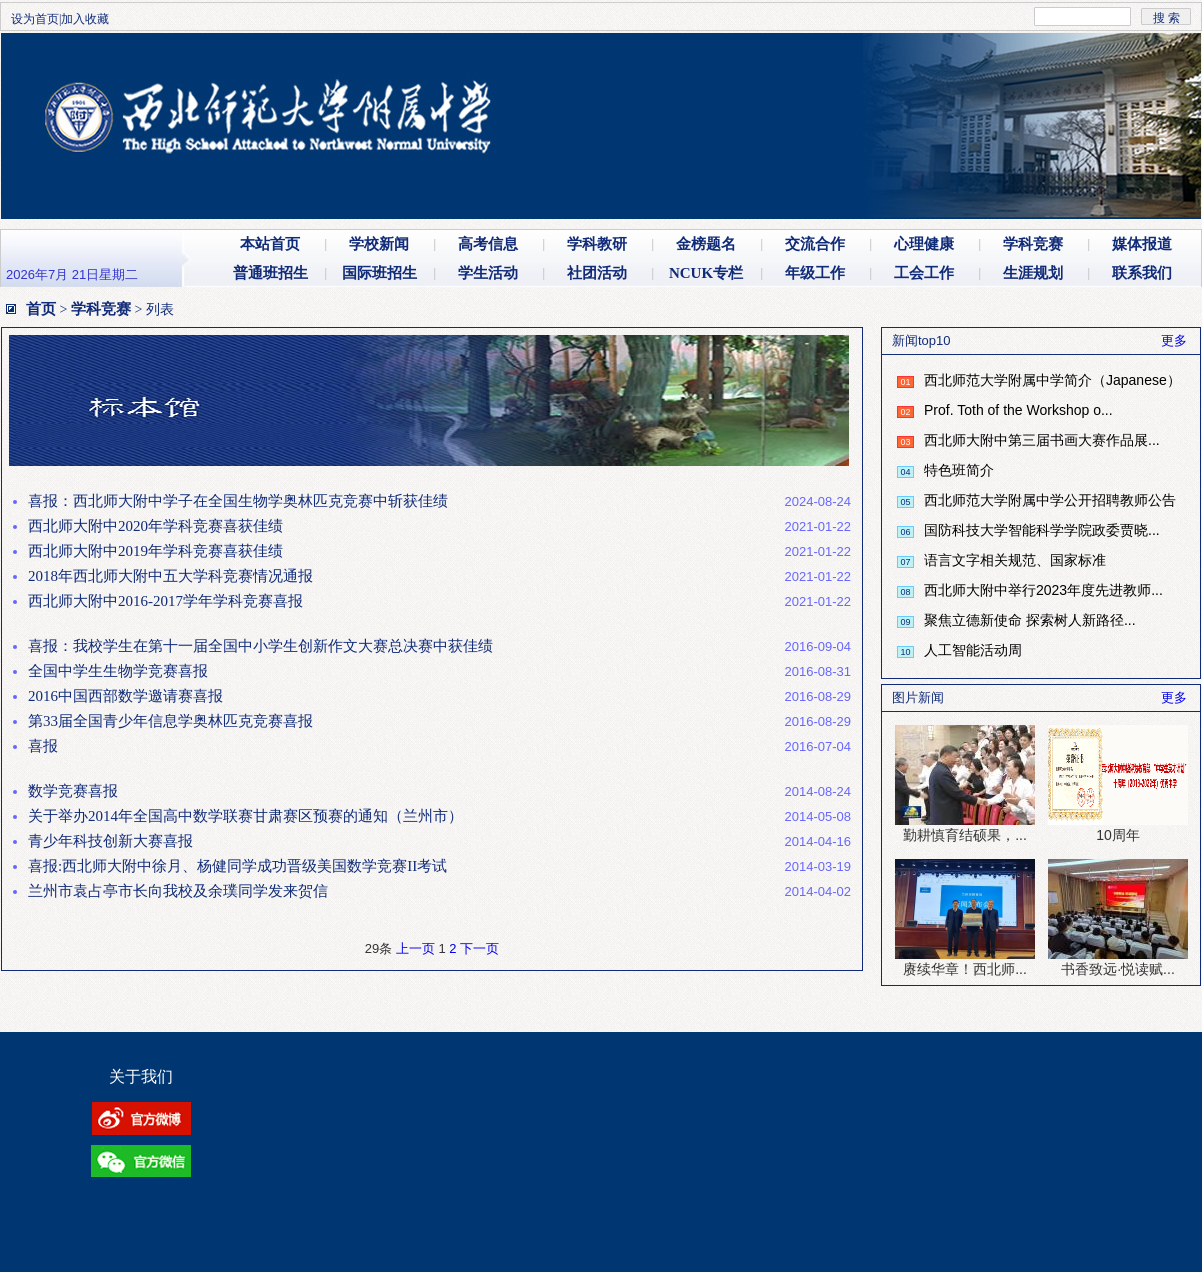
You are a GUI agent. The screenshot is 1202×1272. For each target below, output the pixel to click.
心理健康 (924, 244)
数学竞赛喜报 (73, 791)
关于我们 (141, 1076)
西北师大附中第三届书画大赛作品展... (1042, 440)
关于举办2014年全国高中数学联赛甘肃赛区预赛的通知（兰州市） (245, 816)
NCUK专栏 (706, 273)
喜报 (43, 746)
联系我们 (1142, 273)
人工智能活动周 (973, 650)
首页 (41, 309)
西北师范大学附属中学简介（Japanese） (1052, 380)
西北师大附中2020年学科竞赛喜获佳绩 (155, 526)
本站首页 (270, 244)
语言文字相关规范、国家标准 (1015, 560)
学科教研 (597, 244)
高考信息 (488, 244)
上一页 (415, 948)
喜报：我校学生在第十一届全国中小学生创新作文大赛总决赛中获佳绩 (260, 646)
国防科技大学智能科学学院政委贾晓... (1042, 530)
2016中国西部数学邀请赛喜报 (125, 696)
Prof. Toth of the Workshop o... (1018, 410)
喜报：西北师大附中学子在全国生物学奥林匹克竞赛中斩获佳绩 (238, 501)
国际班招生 (379, 273)
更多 (1174, 340)
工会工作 (924, 273)
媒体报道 (1142, 244)
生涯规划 (1033, 273)
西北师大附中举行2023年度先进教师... (1043, 590)
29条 (378, 948)
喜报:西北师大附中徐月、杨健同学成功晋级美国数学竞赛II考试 (237, 866)
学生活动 (488, 273)
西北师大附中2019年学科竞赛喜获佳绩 (155, 551)
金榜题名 (706, 244)
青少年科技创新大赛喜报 (110, 841)
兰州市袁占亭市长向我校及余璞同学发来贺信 (178, 891)
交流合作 (815, 244)
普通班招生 (270, 273)
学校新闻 (379, 244)
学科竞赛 (1033, 244)
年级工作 (815, 273)
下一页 (479, 948)
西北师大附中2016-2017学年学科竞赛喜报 (165, 601)
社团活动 (597, 273)
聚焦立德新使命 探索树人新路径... (1030, 620)
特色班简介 (959, 470)
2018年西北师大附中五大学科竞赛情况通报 (170, 576)
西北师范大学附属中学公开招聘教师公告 (1050, 500)
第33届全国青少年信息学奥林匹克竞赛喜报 (170, 721)
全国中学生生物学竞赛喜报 (118, 671)
